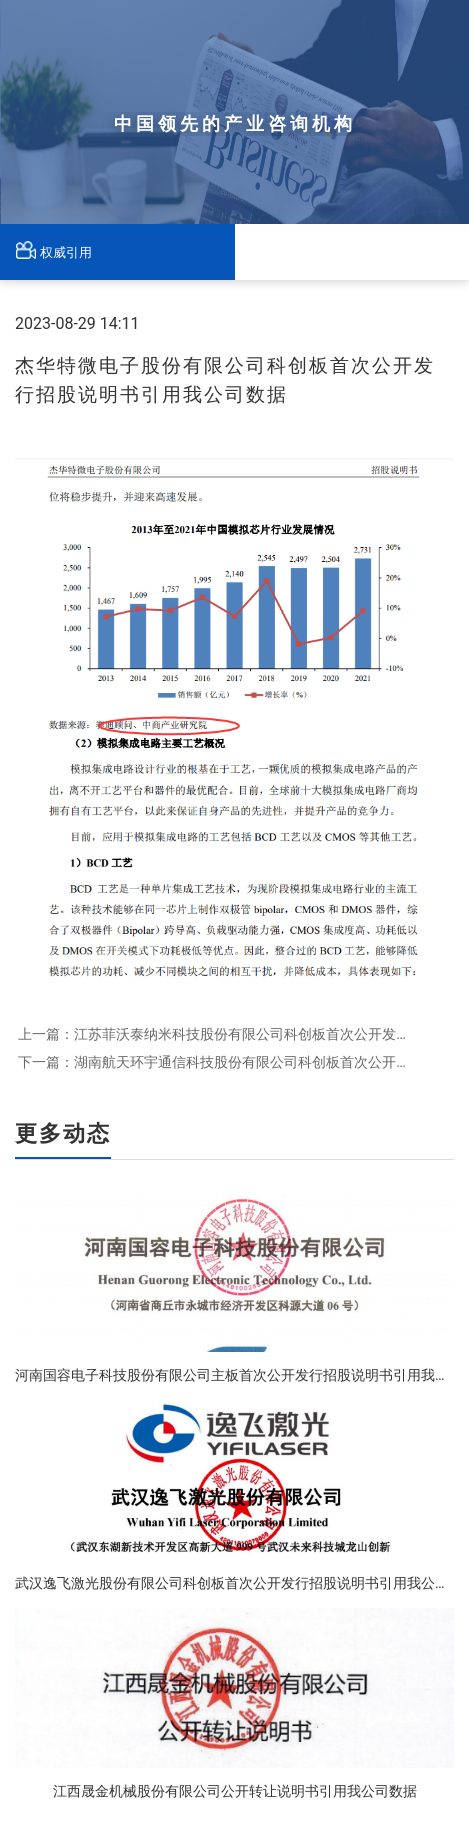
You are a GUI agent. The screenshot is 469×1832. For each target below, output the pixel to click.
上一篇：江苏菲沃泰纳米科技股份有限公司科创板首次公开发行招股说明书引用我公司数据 (214, 1034)
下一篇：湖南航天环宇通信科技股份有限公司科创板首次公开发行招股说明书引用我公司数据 (214, 1062)
